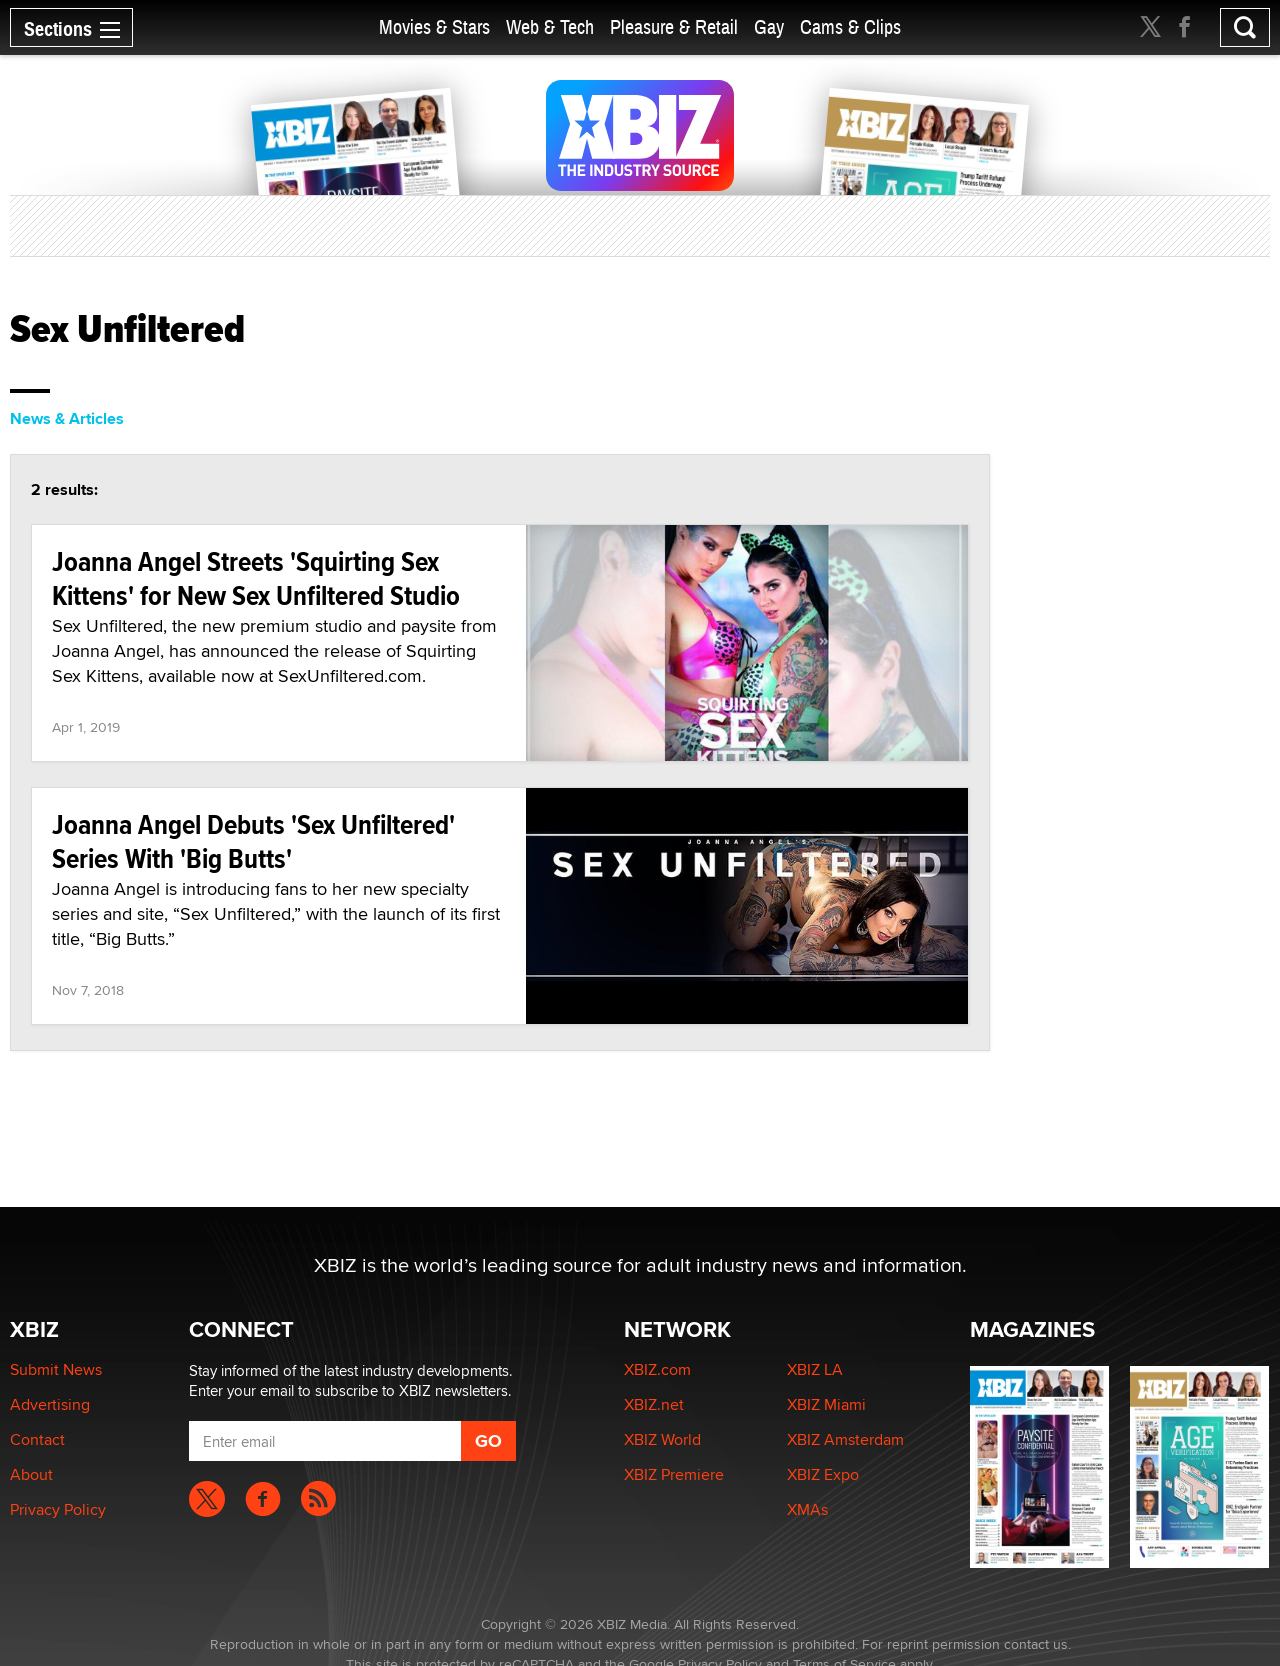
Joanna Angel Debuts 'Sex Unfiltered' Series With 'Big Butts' (253, 841)
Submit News (56, 1369)
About (31, 1474)
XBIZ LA (815, 1369)
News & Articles (67, 418)
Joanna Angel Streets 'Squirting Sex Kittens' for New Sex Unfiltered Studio (256, 578)
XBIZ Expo (823, 1474)
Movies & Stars (434, 27)
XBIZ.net (654, 1404)
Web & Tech (550, 27)
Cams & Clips (850, 27)
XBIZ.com (657, 1369)
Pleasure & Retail (674, 27)
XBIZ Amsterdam (845, 1439)
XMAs (807, 1509)
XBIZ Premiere (674, 1474)
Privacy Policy (58, 1509)
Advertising (50, 1404)
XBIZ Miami (826, 1404)
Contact (37, 1439)
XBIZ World (662, 1439)
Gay (769, 27)
